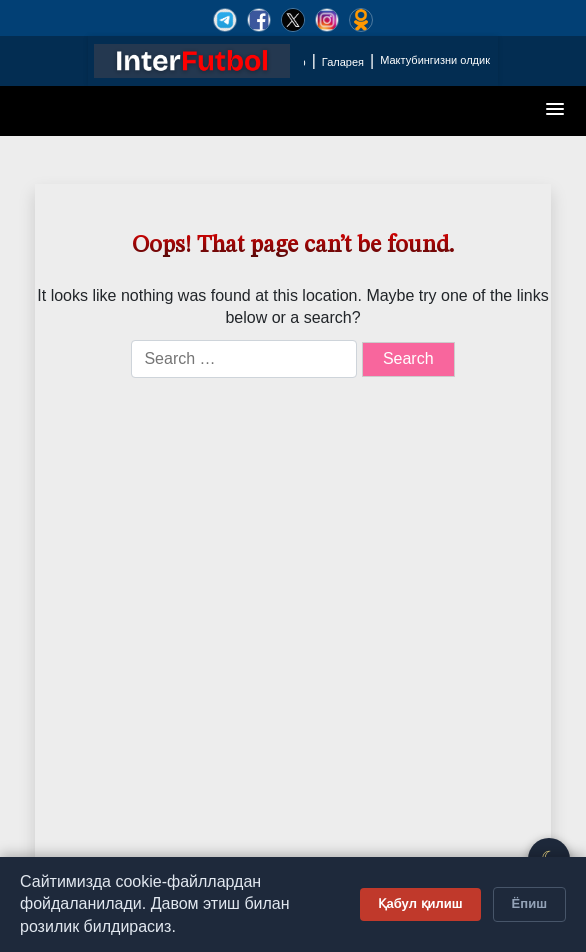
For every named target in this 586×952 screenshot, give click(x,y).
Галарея (343, 62)
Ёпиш (529, 903)
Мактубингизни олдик (435, 60)
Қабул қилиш (420, 903)
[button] (556, 110)
